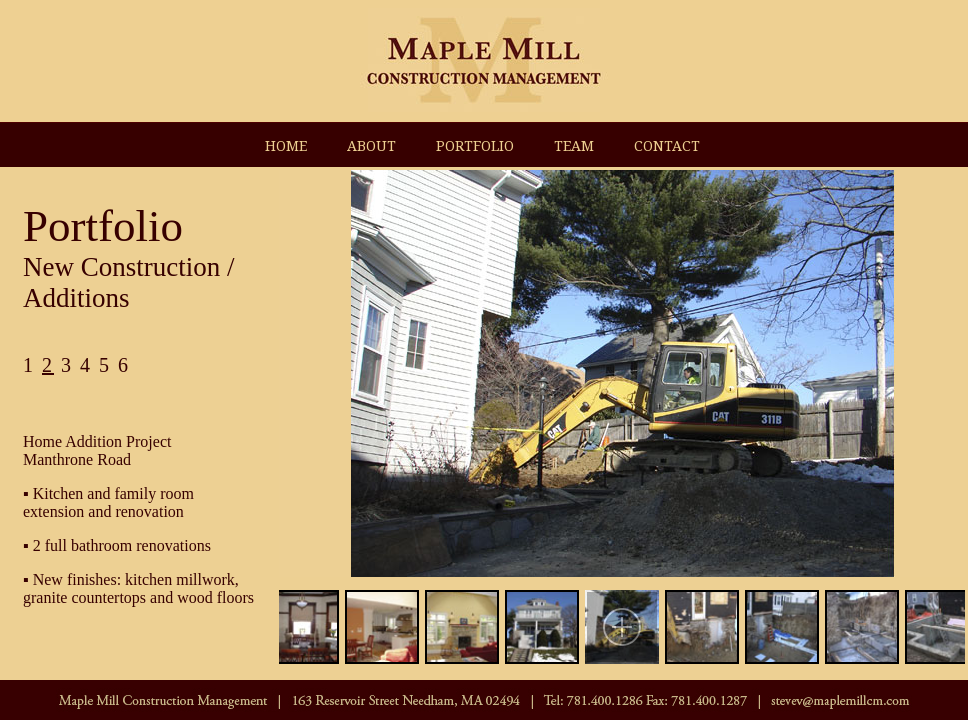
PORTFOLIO (475, 146)
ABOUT (371, 146)
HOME (286, 146)
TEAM (574, 146)
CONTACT (667, 146)
